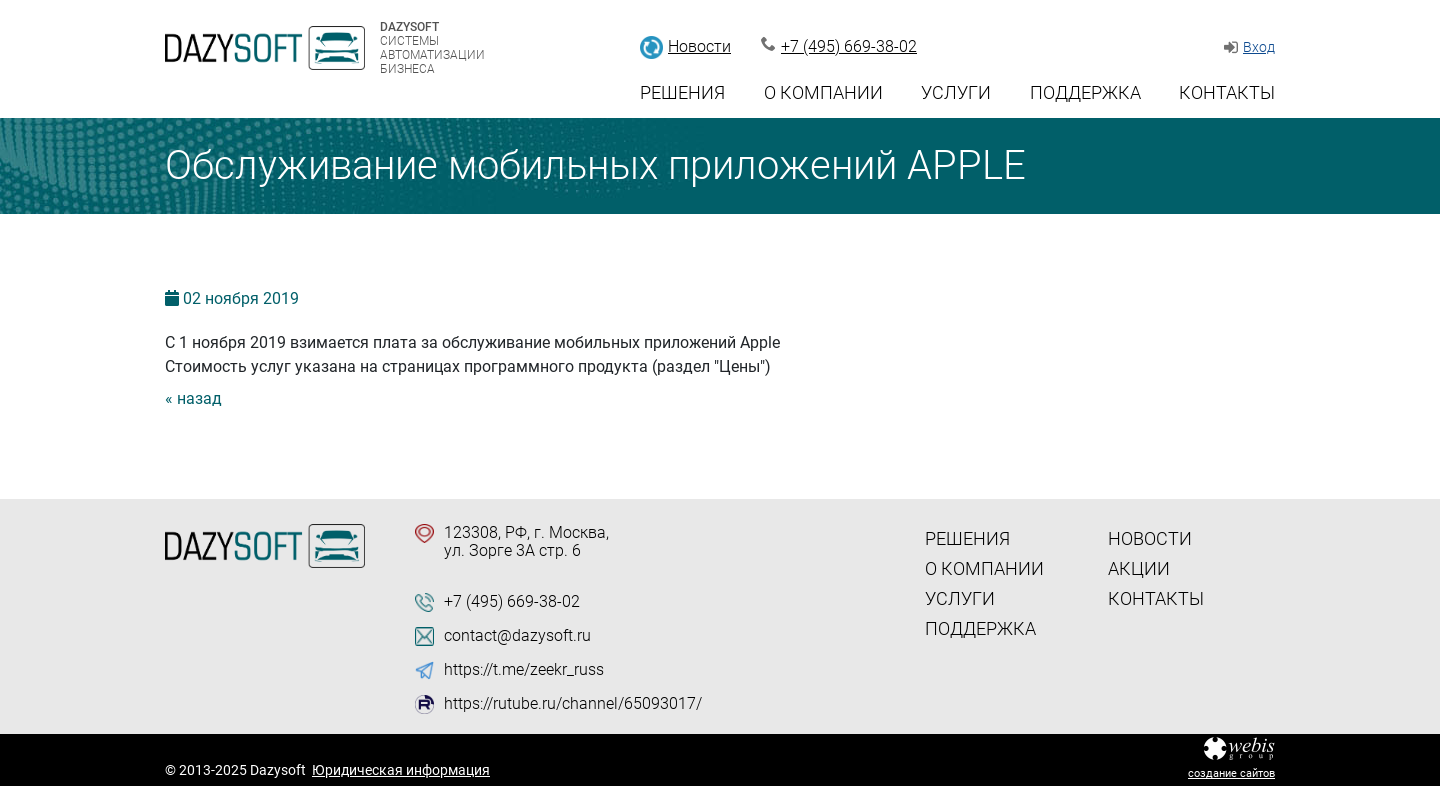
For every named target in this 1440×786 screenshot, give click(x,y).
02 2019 (241, 298)
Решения (682, 92)
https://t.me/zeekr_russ (524, 670)
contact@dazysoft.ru (517, 636)
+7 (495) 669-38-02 (849, 46)
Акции (1139, 568)
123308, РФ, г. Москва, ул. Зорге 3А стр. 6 (526, 542)
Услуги (956, 92)
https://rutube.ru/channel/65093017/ (573, 704)
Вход (1259, 47)
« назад (193, 398)
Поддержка (1085, 92)
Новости (699, 46)
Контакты (1227, 92)
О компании (823, 92)
